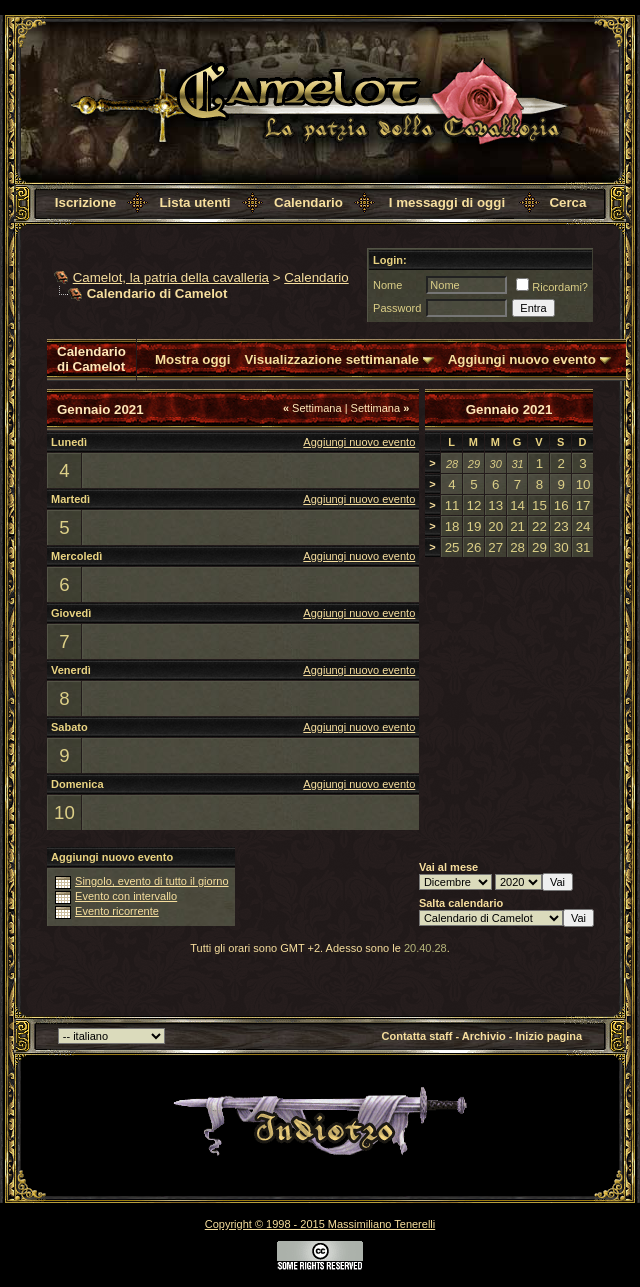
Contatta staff (417, 1036)
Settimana (312, 408)
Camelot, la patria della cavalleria (171, 277)
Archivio (484, 1036)
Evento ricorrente (117, 911)
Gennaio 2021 (509, 409)
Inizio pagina (549, 1036)
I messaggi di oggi (447, 202)
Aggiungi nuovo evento (522, 359)
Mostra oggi (193, 359)
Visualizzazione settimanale (331, 359)
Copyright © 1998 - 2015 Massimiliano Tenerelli (320, 1224)
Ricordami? (552, 287)
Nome (387, 285)
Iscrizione (85, 202)
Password (397, 308)
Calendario (308, 202)
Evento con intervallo (126, 896)
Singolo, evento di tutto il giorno (152, 881)
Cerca (567, 202)
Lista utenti (194, 202)
